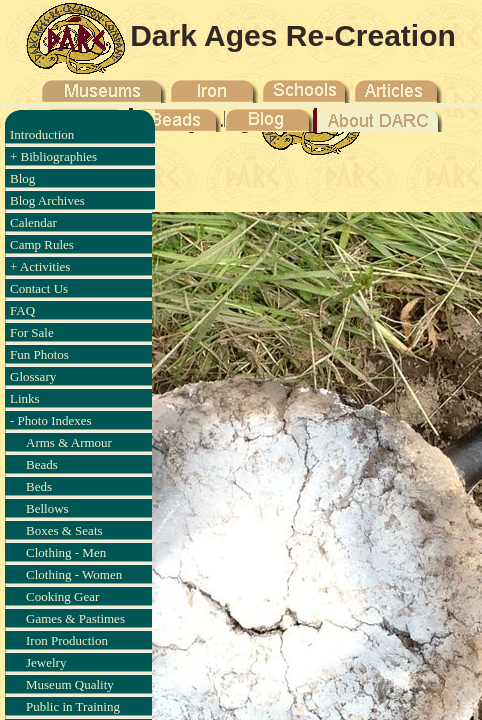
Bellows (47, 508)
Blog (22, 178)
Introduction (42, 134)
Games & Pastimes (75, 618)
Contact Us (39, 288)
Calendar (33, 222)
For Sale (32, 332)
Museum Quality (70, 684)
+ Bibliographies (53, 156)
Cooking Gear (62, 596)
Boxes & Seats (64, 530)
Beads (42, 464)
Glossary (33, 376)
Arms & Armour (69, 442)
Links (25, 398)
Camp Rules (42, 244)
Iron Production (67, 640)
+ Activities (40, 266)
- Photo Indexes (51, 420)
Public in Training (73, 706)
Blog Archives (47, 200)
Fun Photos (39, 354)
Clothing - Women (74, 574)
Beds (39, 486)
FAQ (22, 310)
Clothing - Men (66, 552)
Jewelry (46, 662)
